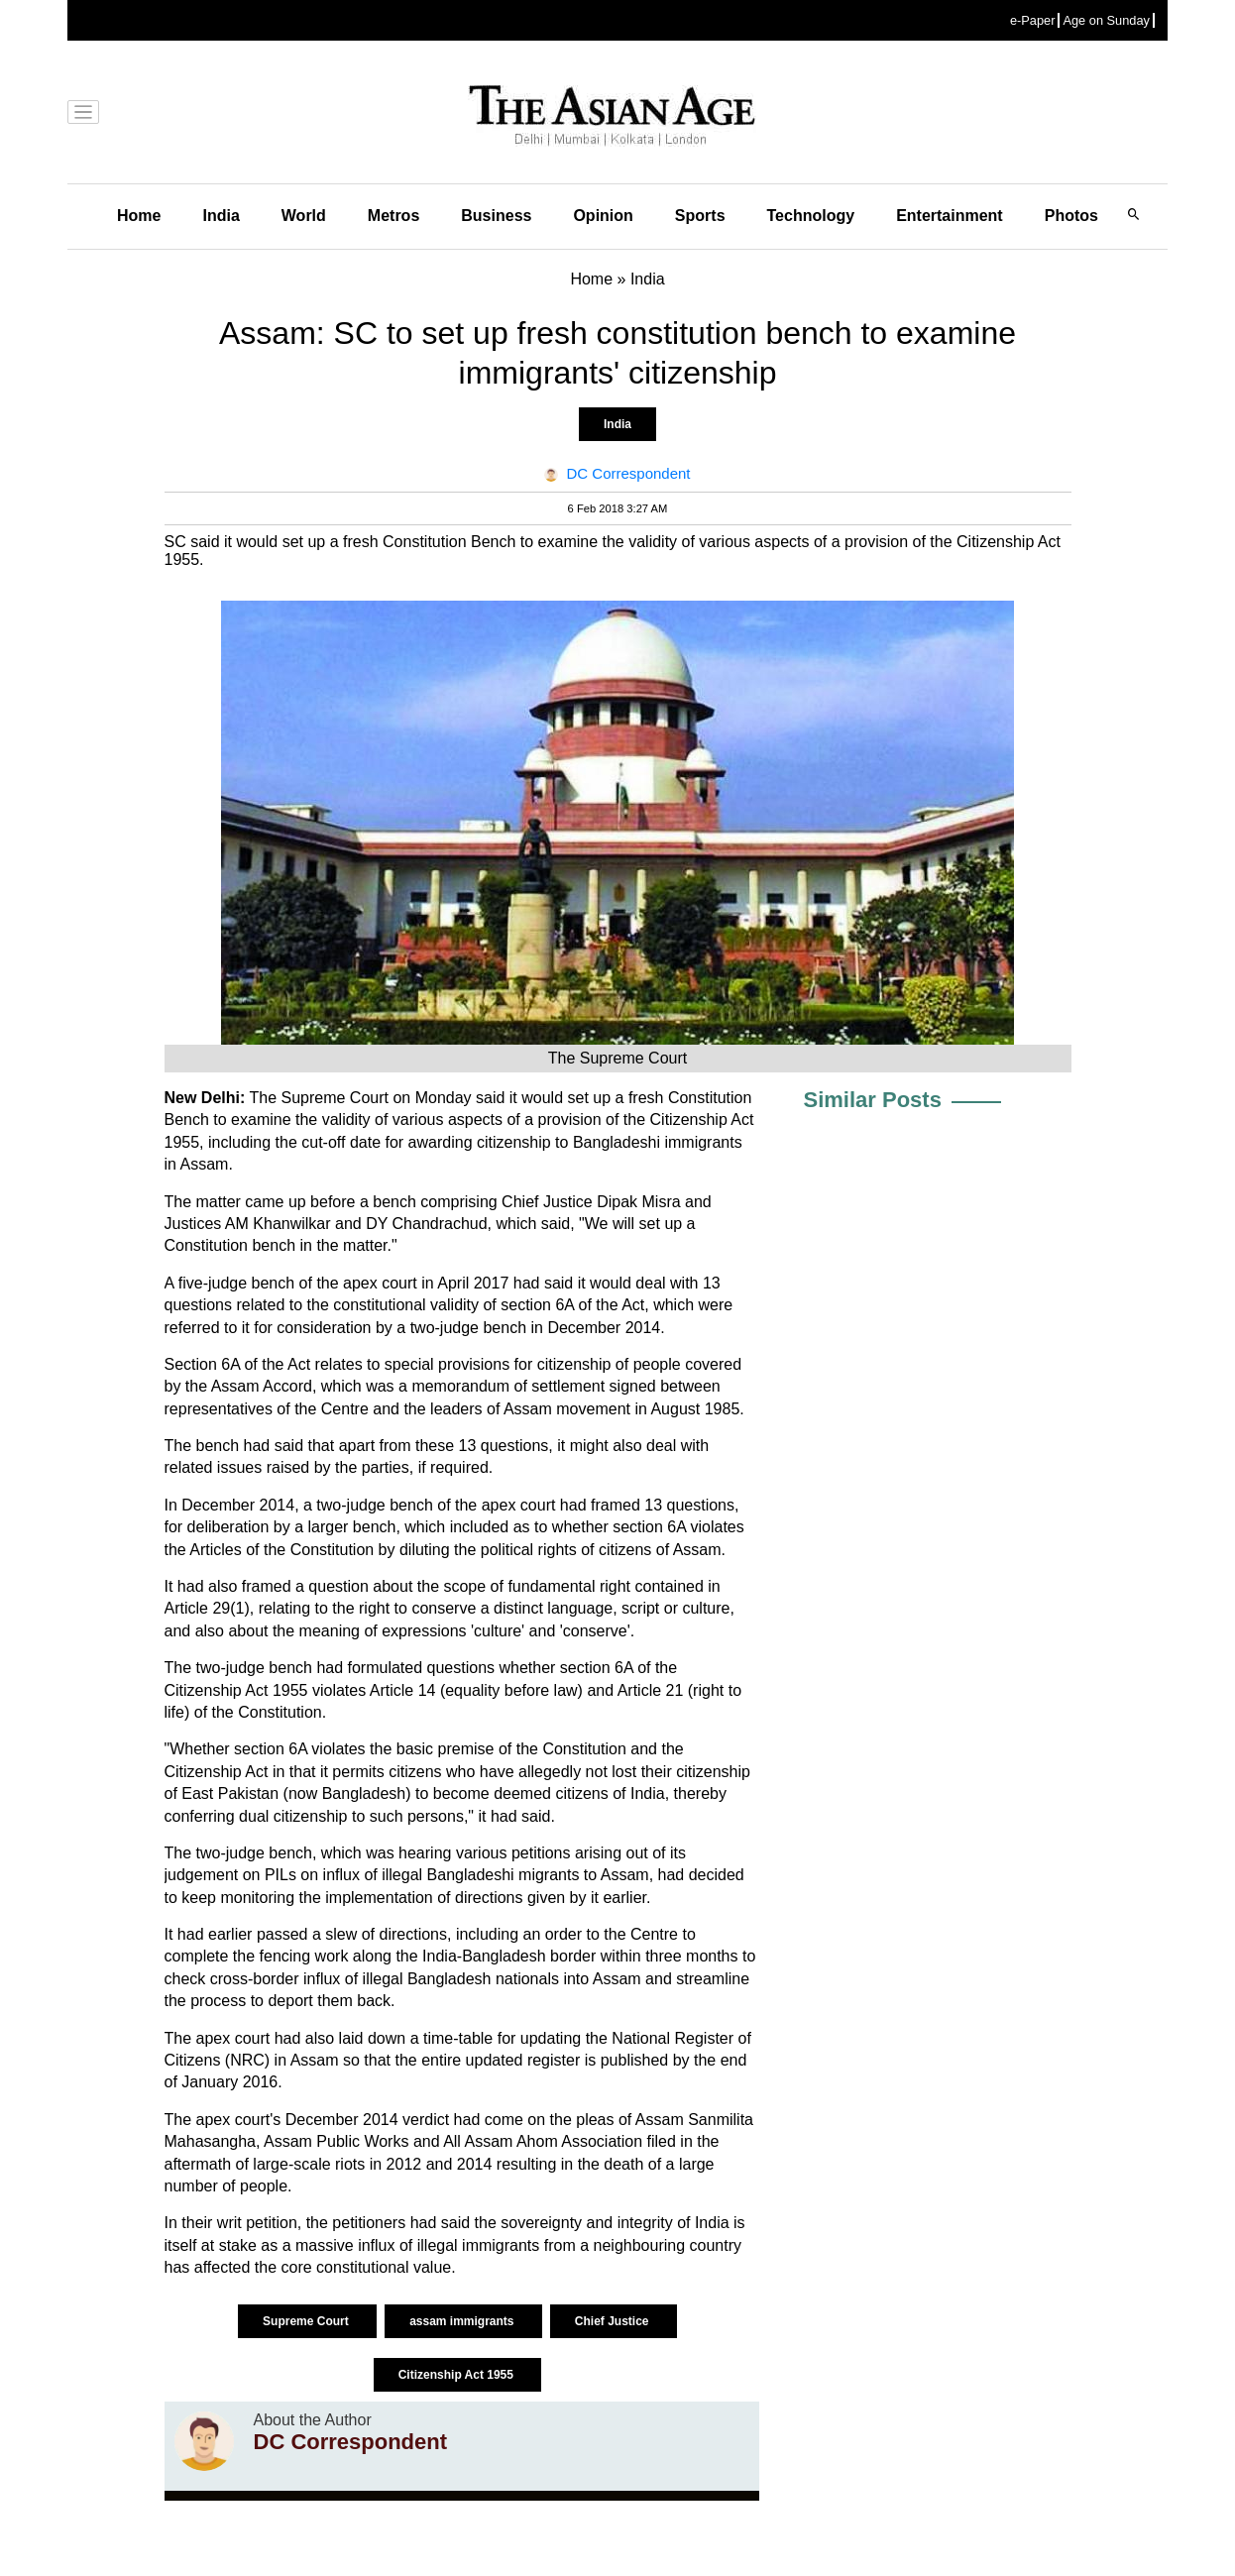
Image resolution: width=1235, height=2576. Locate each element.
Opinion (602, 215)
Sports (700, 215)
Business (496, 215)
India (220, 215)
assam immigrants (463, 2321)
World (303, 215)
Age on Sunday (1106, 20)
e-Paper (1033, 20)
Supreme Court (307, 2321)
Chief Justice (613, 2321)
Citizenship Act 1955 (457, 2375)
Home (139, 215)
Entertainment (949, 215)
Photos (1071, 215)
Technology (811, 215)
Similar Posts (873, 1099)
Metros (393, 215)
